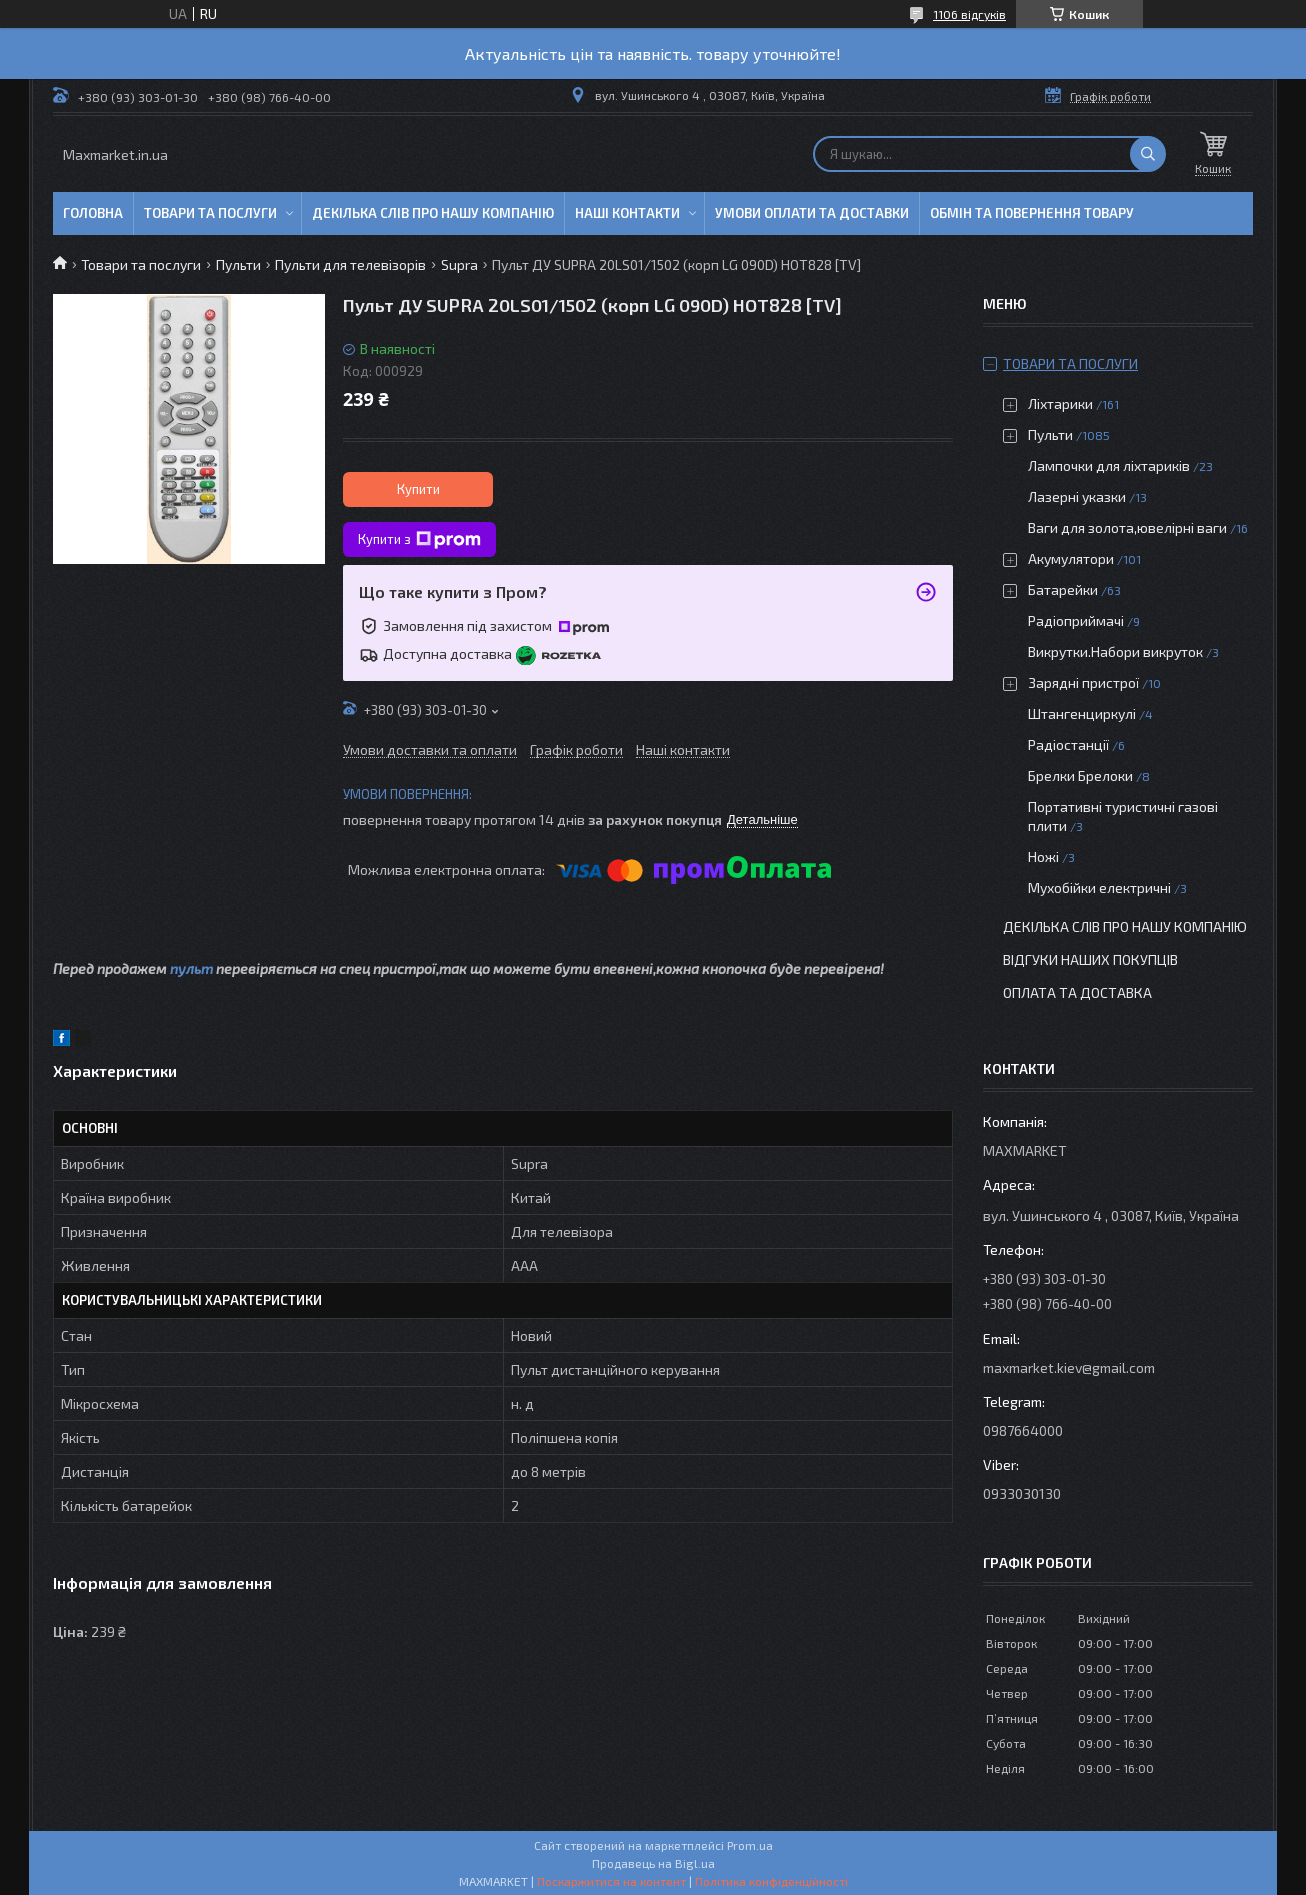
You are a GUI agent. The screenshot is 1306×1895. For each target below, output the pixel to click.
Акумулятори (1071, 558)
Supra (459, 264)
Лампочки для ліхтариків (1109, 465)
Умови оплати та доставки (812, 213)
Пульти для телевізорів (350, 264)
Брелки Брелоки (1080, 775)
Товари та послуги (210, 213)
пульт (191, 968)
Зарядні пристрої (1083, 682)
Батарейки (1063, 589)
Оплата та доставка (1077, 992)
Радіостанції (1068, 744)
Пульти (238, 264)
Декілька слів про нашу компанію (433, 213)
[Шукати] (1148, 154)
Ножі (1043, 856)
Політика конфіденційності (771, 1881)
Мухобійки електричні (1099, 887)
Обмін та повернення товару (1032, 213)
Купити (418, 489)
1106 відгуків (969, 14)
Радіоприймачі (1076, 620)
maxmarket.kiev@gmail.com (1069, 1367)
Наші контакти (627, 213)
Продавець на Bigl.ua (653, 1863)
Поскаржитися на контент (611, 1881)
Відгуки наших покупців (1090, 959)
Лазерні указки (1077, 496)
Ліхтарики (1060, 403)
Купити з (419, 540)
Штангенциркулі (1082, 713)
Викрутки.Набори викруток (1115, 651)
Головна (93, 213)
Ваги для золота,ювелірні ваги (1127, 527)
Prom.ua (750, 1845)
